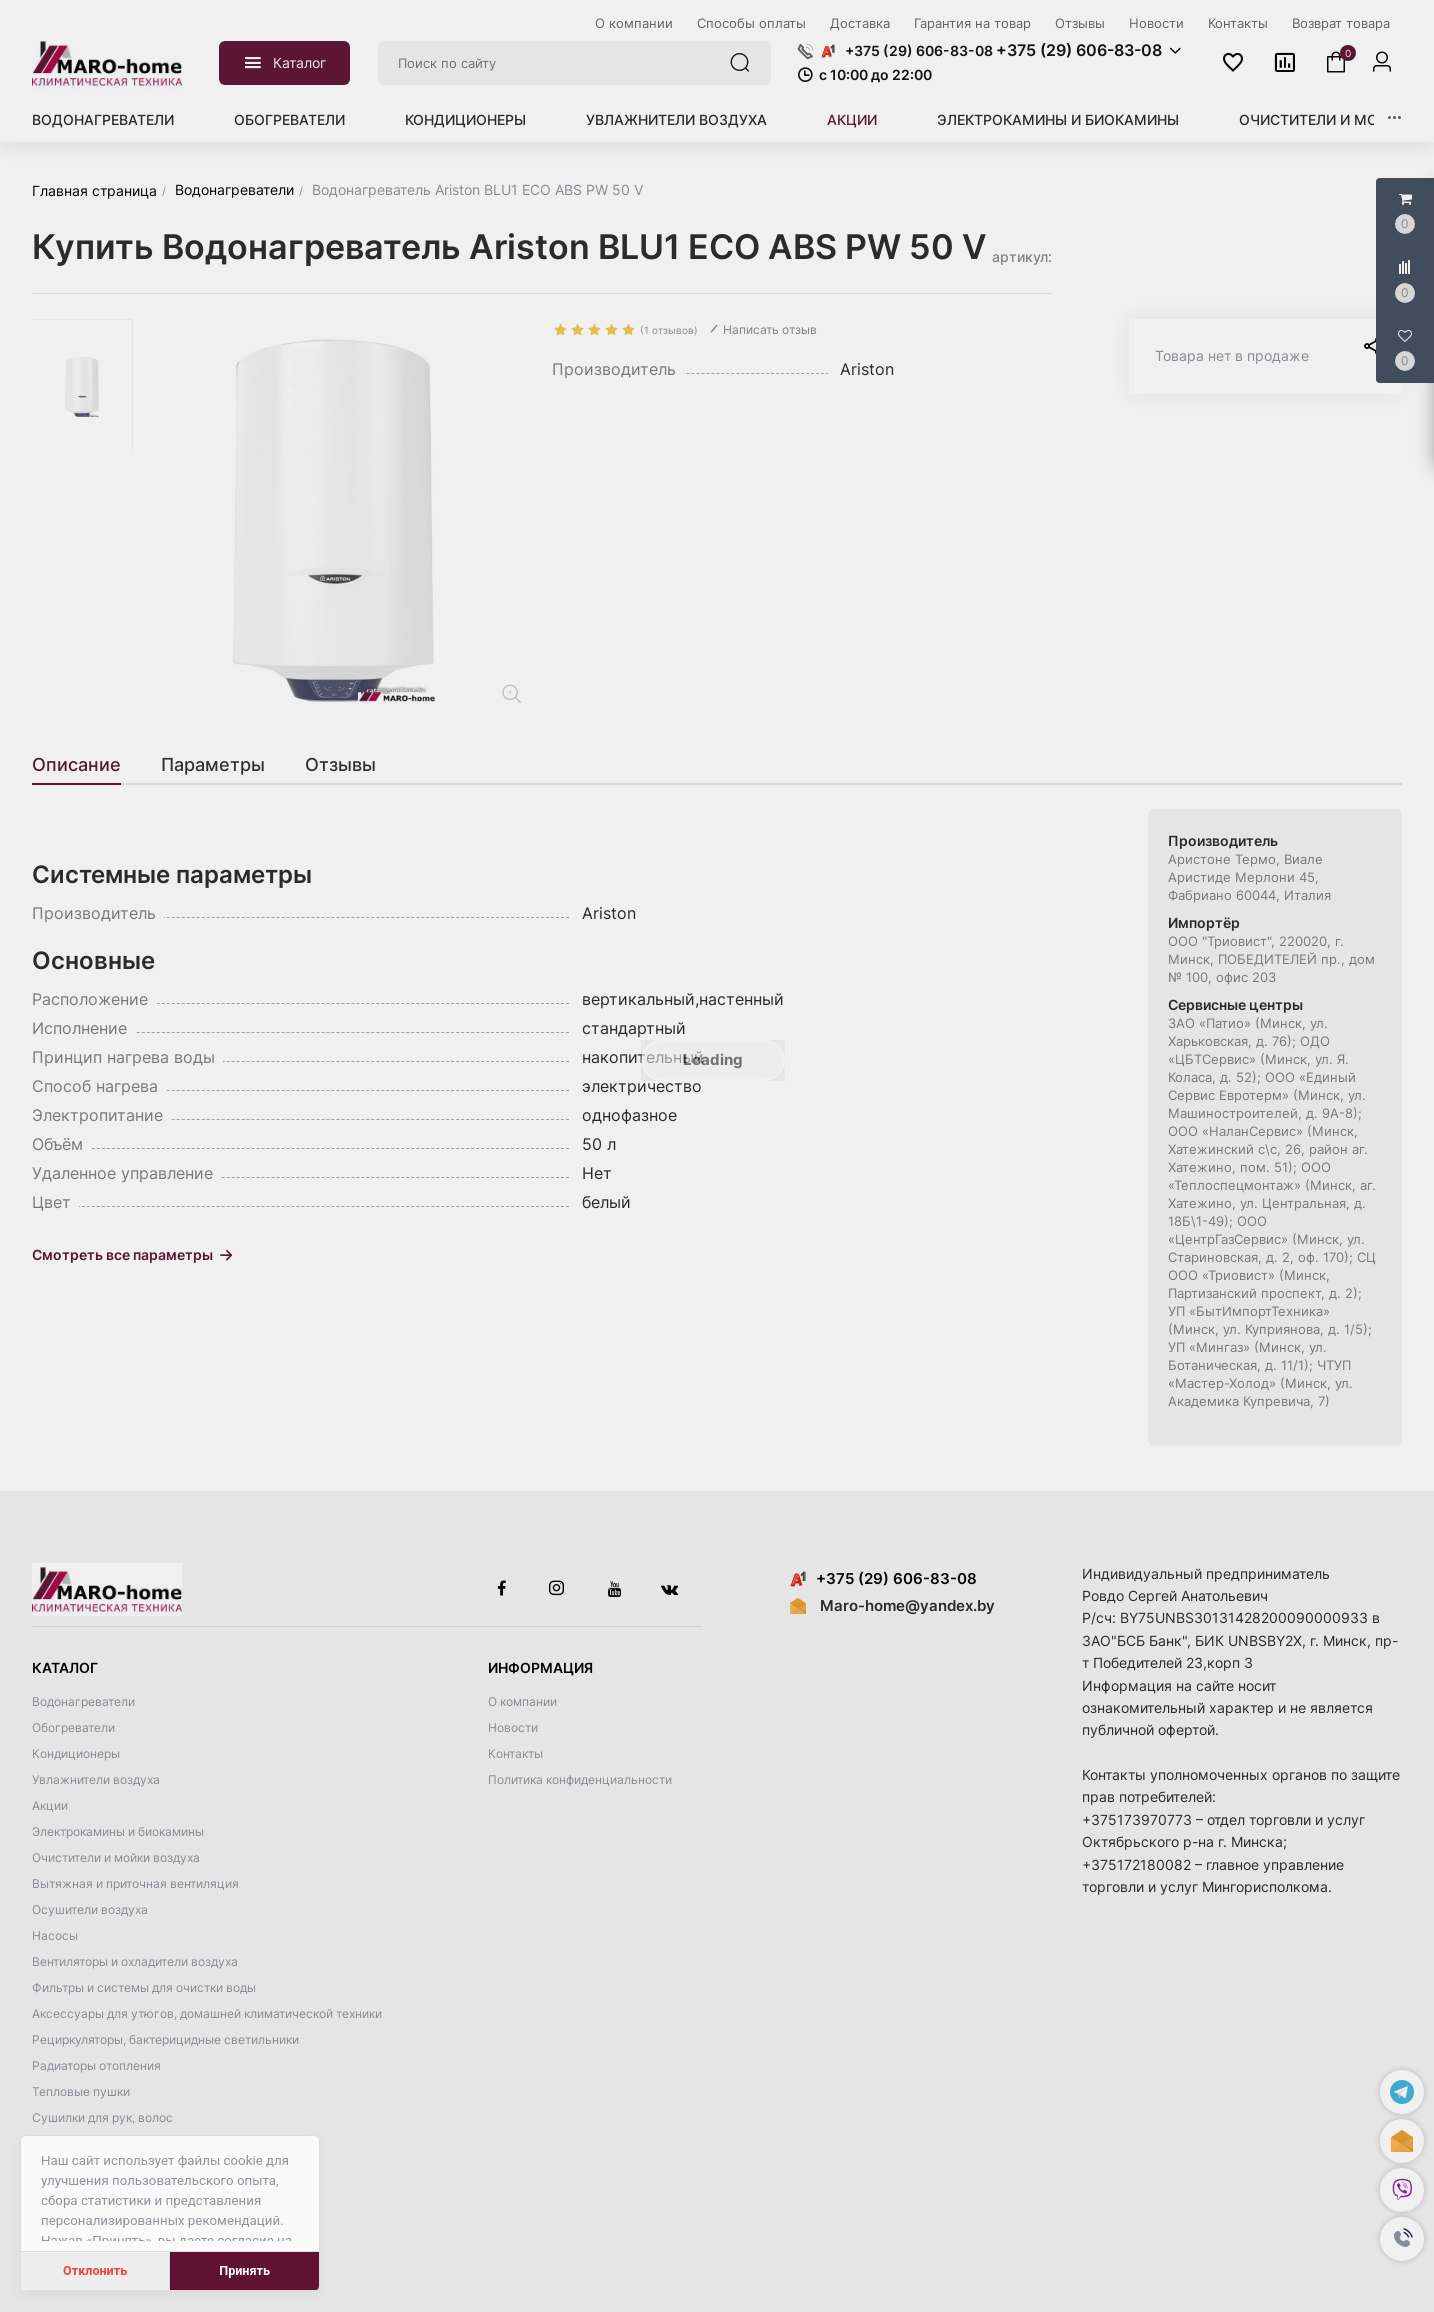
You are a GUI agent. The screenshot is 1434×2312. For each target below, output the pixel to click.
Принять (244, 2270)
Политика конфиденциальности (580, 1779)
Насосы (55, 1935)
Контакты (515, 1753)
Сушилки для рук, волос (102, 2117)
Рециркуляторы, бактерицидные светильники (165, 2039)
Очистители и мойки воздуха (116, 1857)
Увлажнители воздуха (676, 119)
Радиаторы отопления (96, 2065)
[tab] (86, 765)
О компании (522, 1701)
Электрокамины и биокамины (1058, 119)
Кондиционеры (465, 119)
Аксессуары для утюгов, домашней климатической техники (207, 2013)
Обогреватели (289, 119)
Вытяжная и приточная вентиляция (135, 1883)
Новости (513, 1727)
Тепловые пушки (81, 2091)
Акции (852, 119)
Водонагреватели (103, 119)
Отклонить (95, 2270)
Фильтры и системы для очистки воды (144, 1987)
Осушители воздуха (90, 1909)
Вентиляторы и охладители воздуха (135, 1961)
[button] (1402, 2239)
